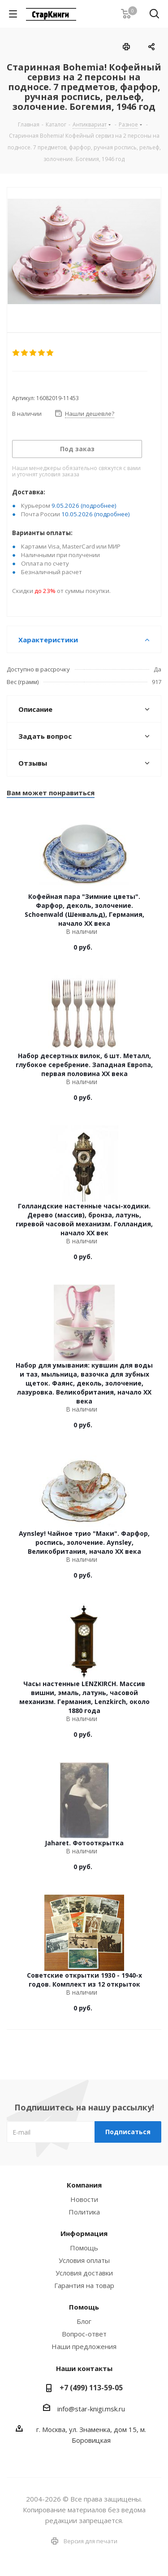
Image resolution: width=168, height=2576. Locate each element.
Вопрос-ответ (84, 2333)
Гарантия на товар (84, 2285)
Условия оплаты (84, 2260)
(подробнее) (98, 505)
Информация (84, 2233)
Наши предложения (84, 2346)
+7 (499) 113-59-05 (91, 2388)
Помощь (84, 2247)
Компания (84, 2184)
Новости (84, 2199)
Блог (84, 2321)
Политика (84, 2211)
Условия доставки (84, 2272)
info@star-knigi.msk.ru (91, 2408)
